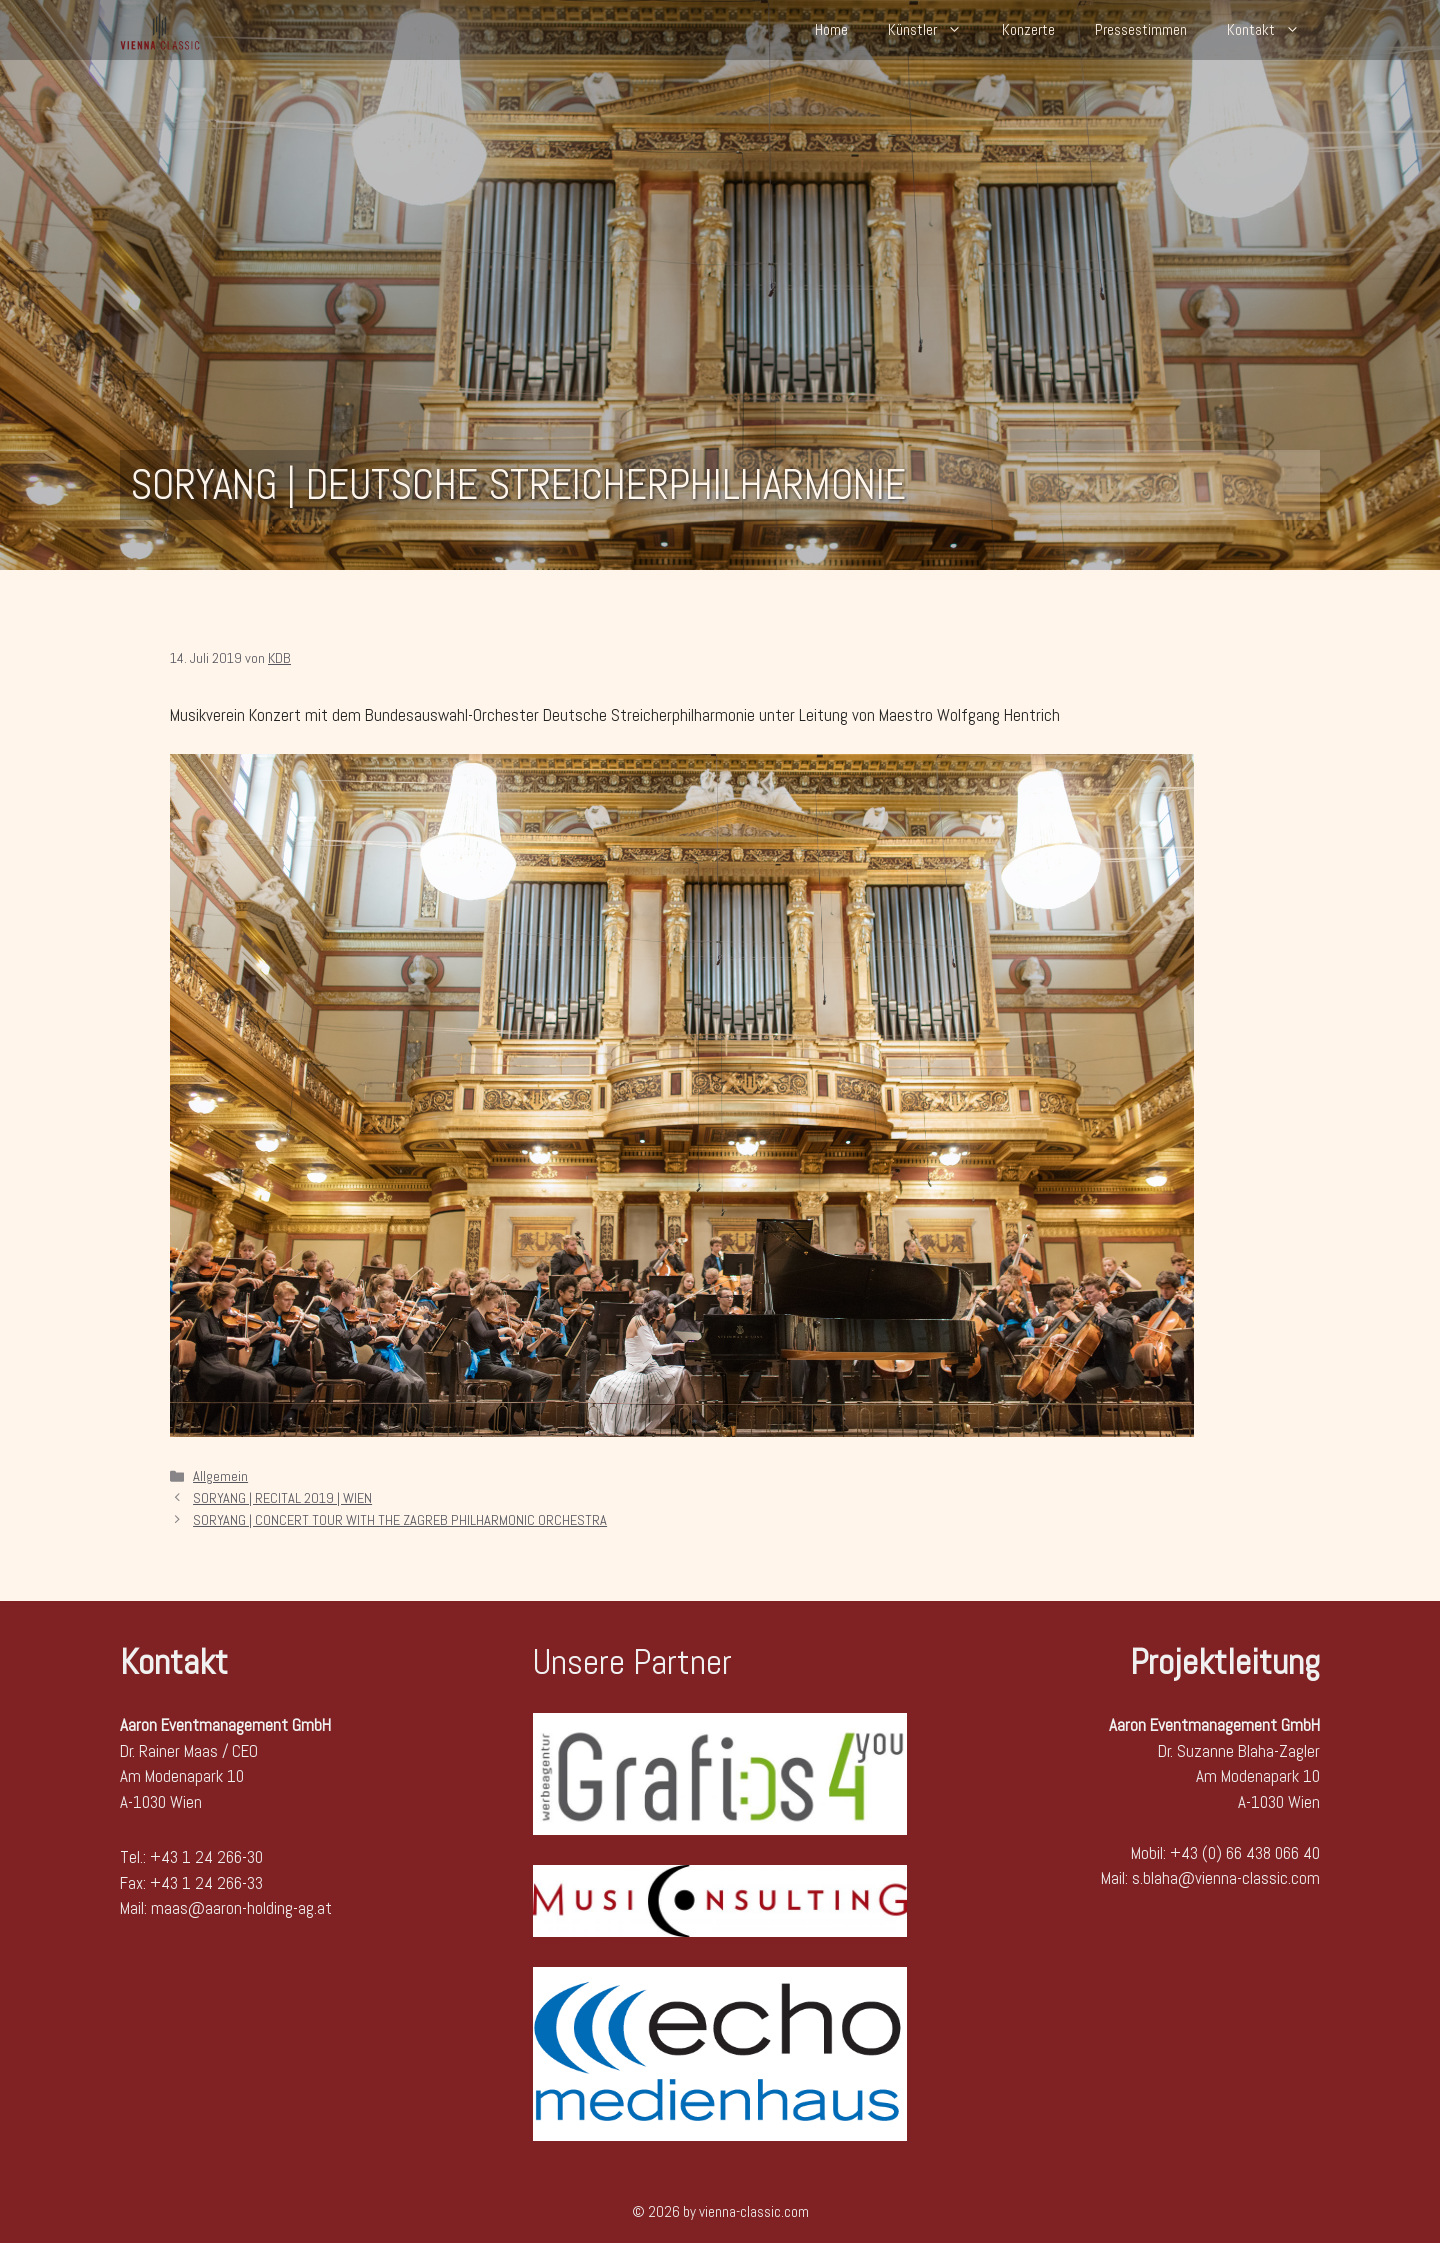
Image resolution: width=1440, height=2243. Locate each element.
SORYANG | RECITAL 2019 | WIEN (282, 1498)
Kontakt (1273, 30)
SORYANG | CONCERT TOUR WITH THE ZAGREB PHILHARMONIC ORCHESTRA (400, 1520)
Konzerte (1028, 29)
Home (831, 29)
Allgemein (220, 1476)
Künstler (935, 30)
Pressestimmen (1141, 29)
